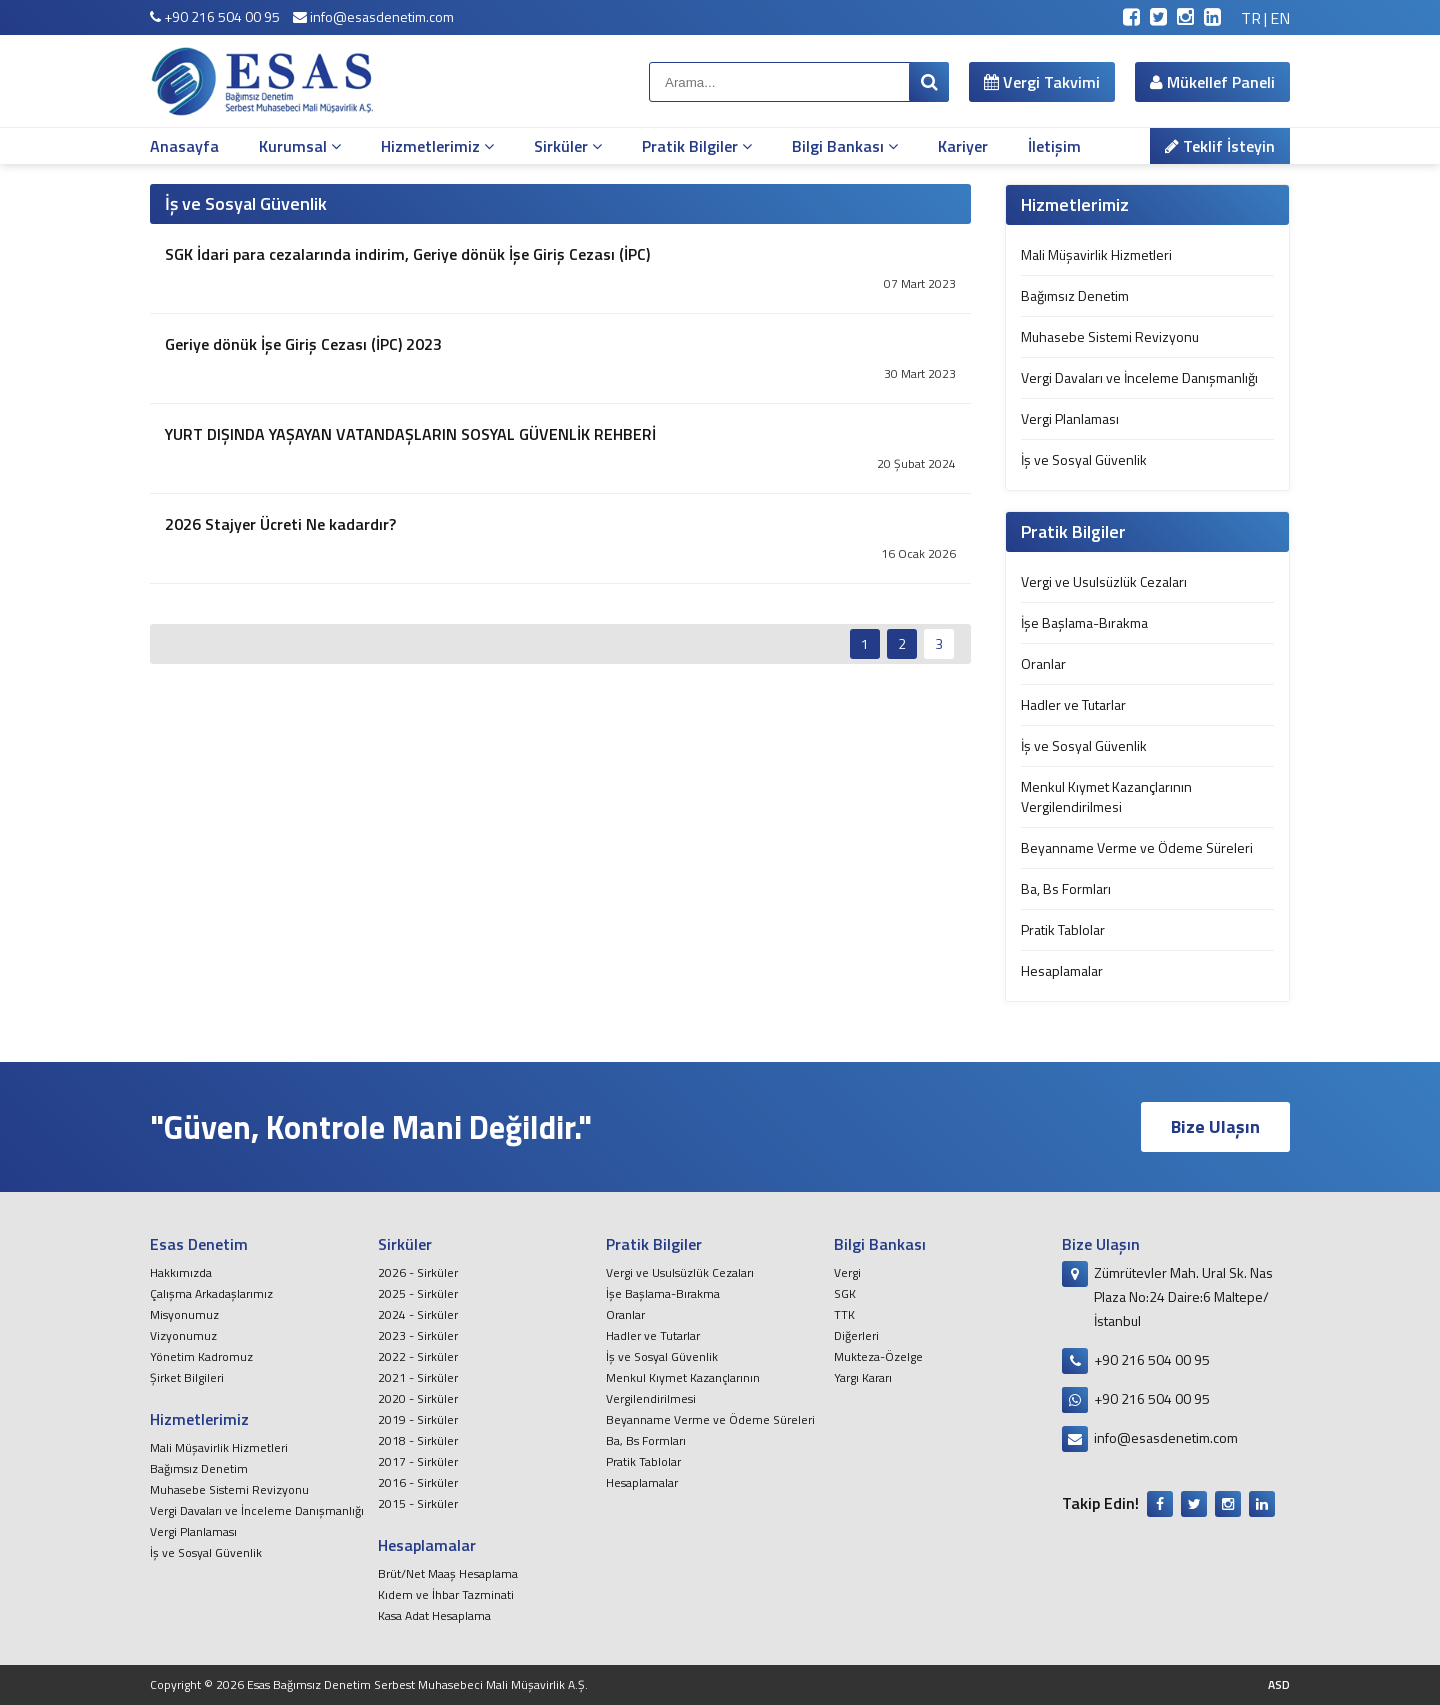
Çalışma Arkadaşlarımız (211, 1293)
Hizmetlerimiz (437, 146)
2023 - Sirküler (418, 1335)
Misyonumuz (184, 1314)
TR (1251, 18)
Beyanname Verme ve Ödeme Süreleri (1137, 847)
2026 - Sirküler (418, 1272)
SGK (845, 1293)
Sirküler (568, 146)
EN (1280, 18)
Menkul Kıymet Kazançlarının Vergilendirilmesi (1106, 796)
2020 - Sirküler (418, 1398)
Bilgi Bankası (845, 146)
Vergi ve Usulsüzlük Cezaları (1104, 581)
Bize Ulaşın (1215, 1126)
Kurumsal (300, 146)
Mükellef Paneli (1212, 82)
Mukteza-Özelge (878, 1356)
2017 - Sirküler (418, 1461)
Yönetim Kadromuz (201, 1356)
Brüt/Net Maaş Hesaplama (448, 1573)
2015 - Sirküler (418, 1503)
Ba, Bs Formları (1066, 888)
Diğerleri (856, 1335)
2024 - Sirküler (418, 1314)
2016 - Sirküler (418, 1482)
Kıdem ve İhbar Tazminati (446, 1594)
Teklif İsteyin (1220, 146)
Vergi (847, 1272)
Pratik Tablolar (1063, 929)
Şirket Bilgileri (187, 1377)
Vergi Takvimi (1042, 82)
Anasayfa (184, 146)
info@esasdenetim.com (373, 16)
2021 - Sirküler (418, 1377)
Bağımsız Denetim (1075, 295)
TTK (844, 1314)
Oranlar (1043, 663)
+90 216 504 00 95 (215, 16)
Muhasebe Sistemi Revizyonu (1110, 336)
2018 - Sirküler (418, 1440)
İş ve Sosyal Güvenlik (1084, 459)
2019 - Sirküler (418, 1419)
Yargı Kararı (863, 1377)
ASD (1279, 1684)
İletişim (1054, 146)
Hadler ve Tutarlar (1073, 704)
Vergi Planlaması (1070, 418)
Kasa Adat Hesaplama (434, 1615)
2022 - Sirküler (418, 1356)
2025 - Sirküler (418, 1293)
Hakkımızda (181, 1272)
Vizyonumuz (183, 1335)
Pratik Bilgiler (697, 146)
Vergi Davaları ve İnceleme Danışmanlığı (1139, 377)
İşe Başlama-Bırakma (1084, 622)
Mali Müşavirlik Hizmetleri (1096, 254)
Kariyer (963, 146)
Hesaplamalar (1062, 970)
